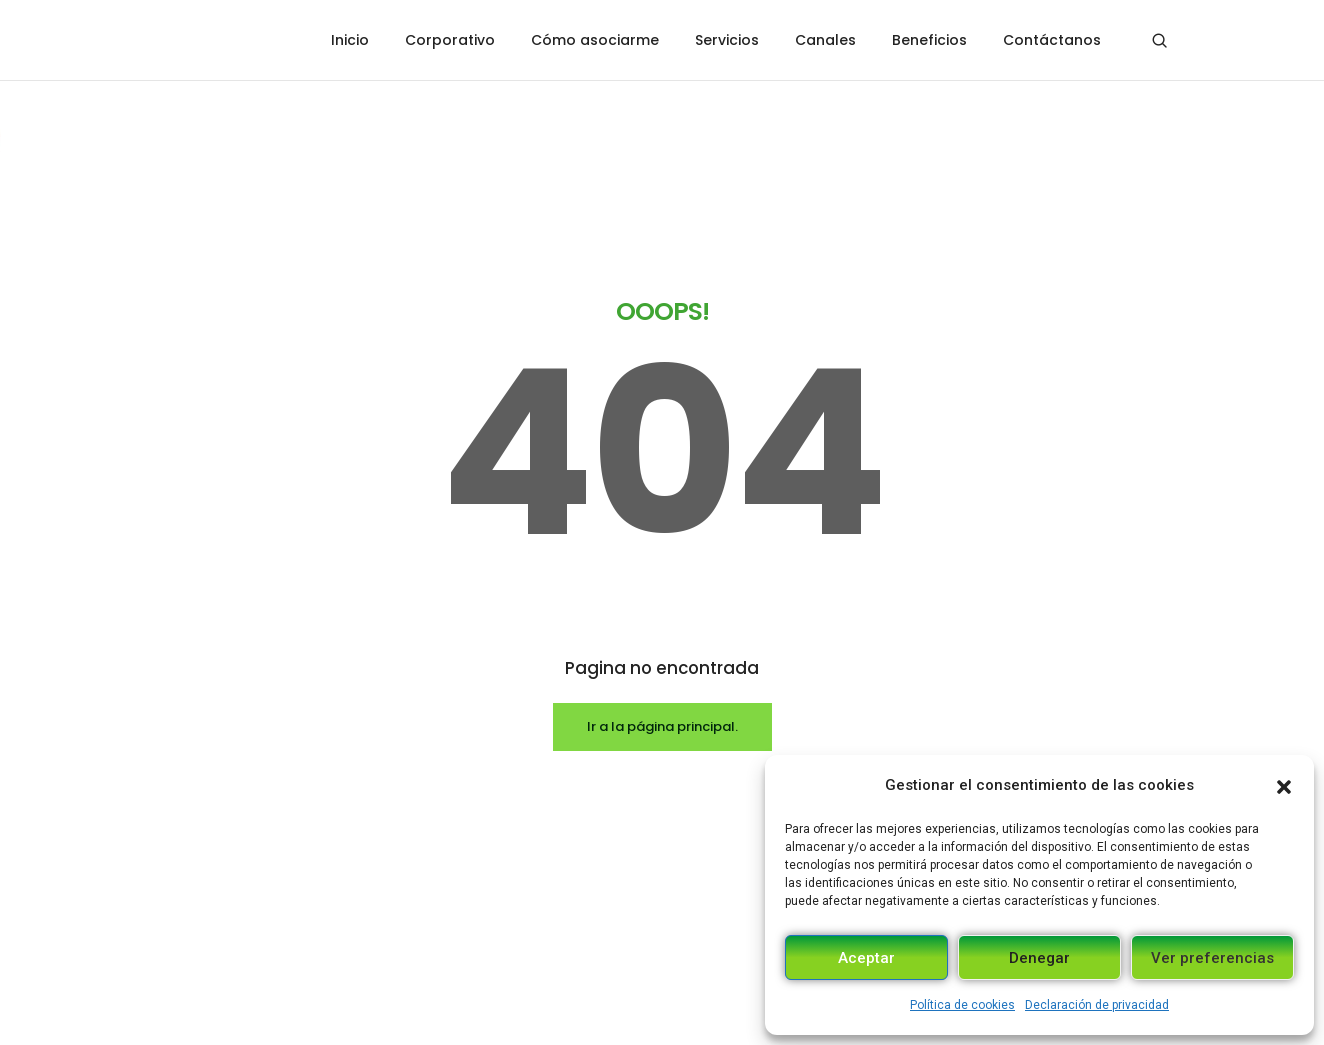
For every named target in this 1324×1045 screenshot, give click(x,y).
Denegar (1039, 958)
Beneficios (929, 40)
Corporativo (450, 40)
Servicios (727, 40)
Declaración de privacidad (1097, 1005)
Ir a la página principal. (662, 564)
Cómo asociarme (595, 40)
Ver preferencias (1212, 958)
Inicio (350, 40)
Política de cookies (962, 1005)
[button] (1284, 785)
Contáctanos (1052, 40)
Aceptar (866, 958)
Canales (825, 40)
